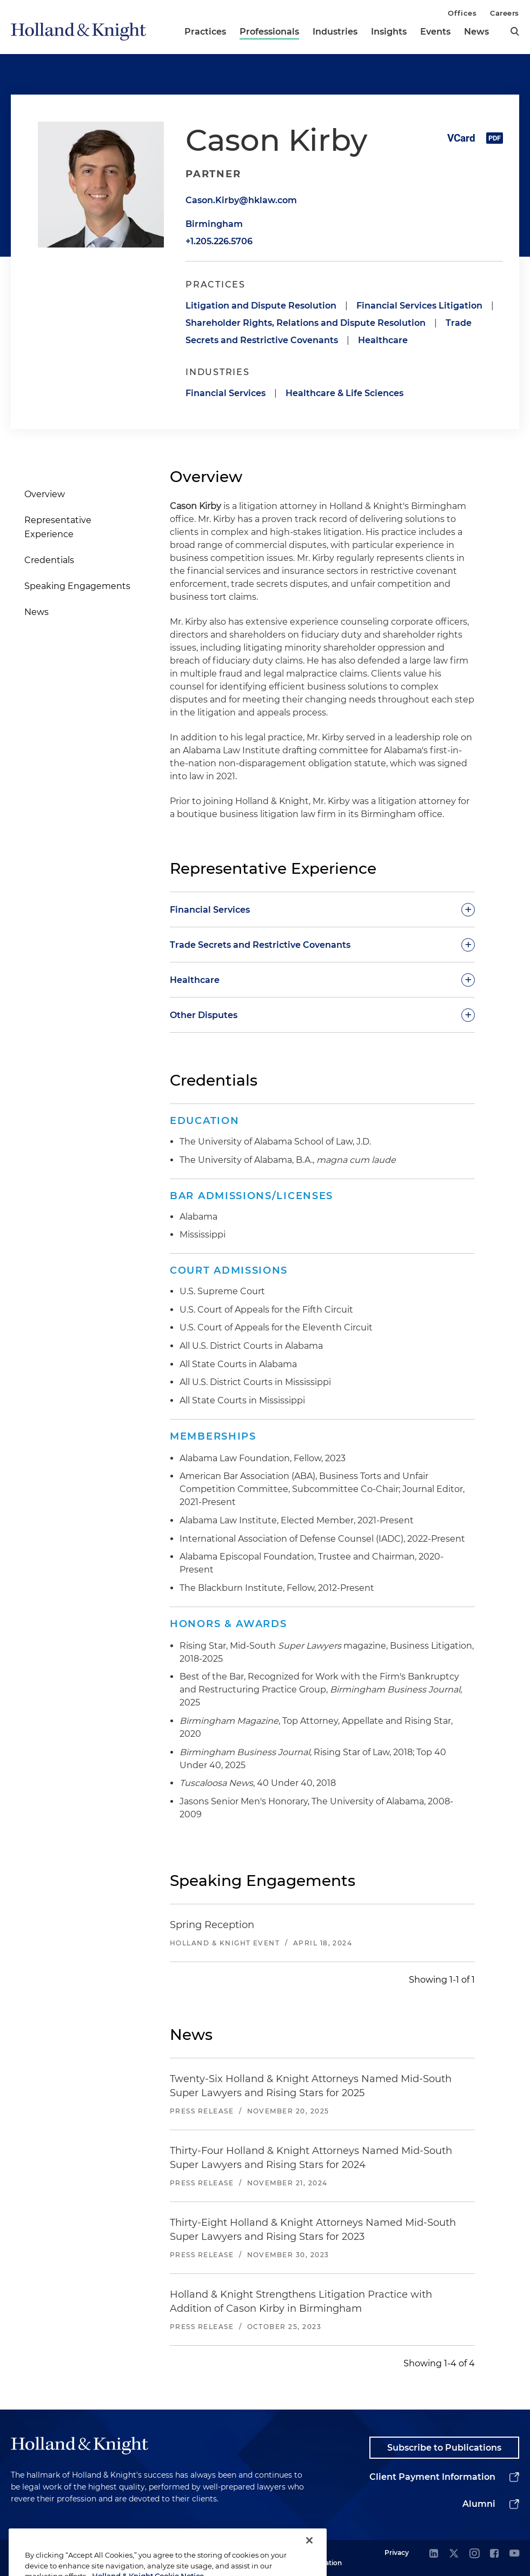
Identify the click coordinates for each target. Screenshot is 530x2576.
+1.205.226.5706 (219, 241)
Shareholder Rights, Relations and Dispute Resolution (306, 323)
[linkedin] (433, 2554)
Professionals (269, 31)
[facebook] (494, 2554)
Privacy (397, 2552)
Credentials (49, 560)
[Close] (309, 2557)
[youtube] (514, 2554)
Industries (335, 31)
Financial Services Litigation (419, 305)
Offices (462, 13)
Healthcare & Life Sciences (344, 393)
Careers (504, 13)
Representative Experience (57, 527)
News (476, 31)
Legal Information (322, 2557)
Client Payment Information (432, 2477)
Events (435, 31)
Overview (44, 494)
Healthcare (383, 340)
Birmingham (214, 224)
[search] (515, 31)
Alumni (478, 2504)
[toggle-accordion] (322, 909)
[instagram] (474, 2554)
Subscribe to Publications (444, 2448)
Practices (205, 31)
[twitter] (454, 2554)
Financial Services (226, 393)
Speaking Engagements (77, 586)
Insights (389, 31)
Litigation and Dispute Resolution (261, 305)
